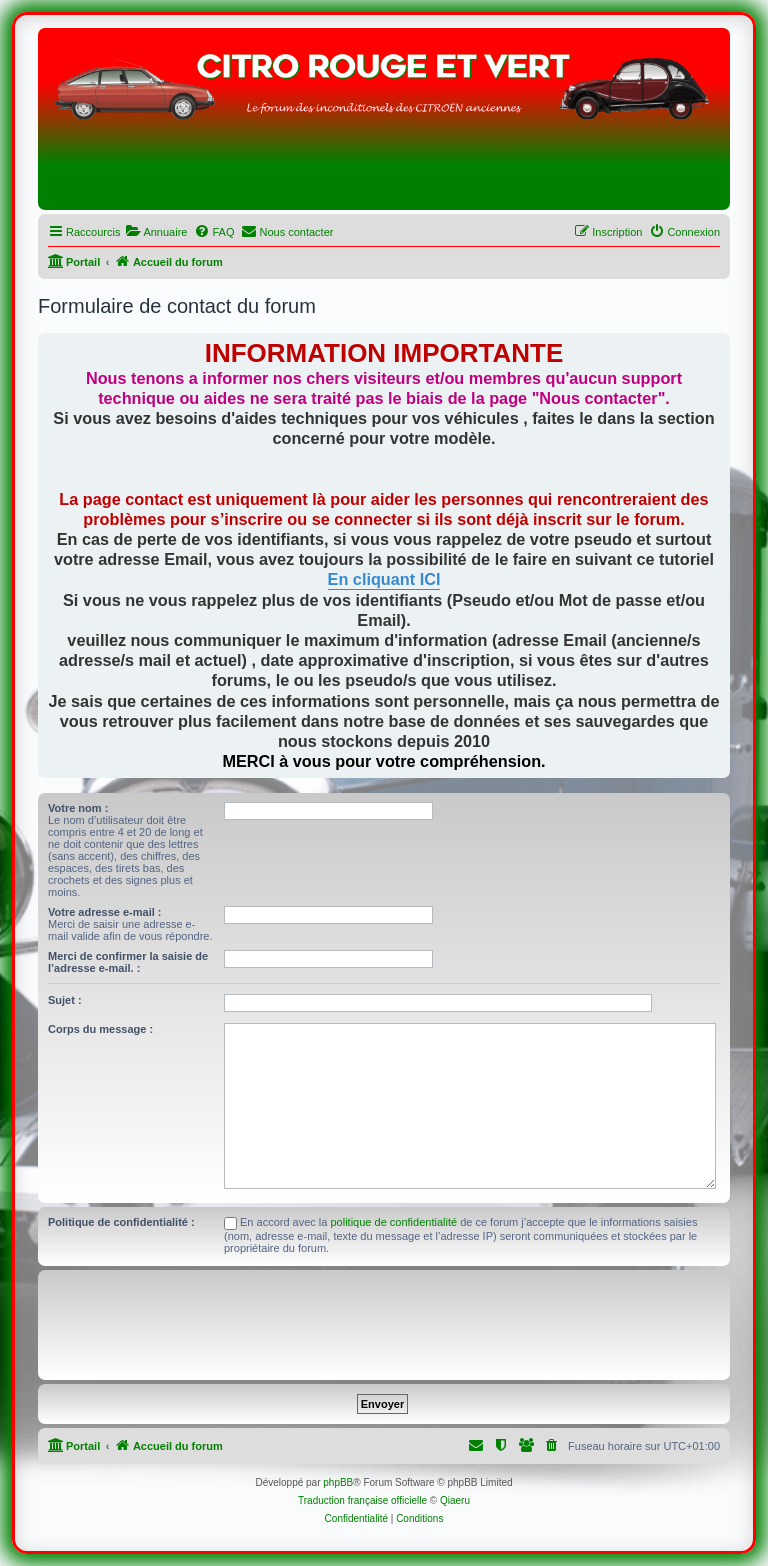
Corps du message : (100, 1029)
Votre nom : (78, 808)
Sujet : (65, 1000)
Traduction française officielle (362, 1500)
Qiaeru (455, 1500)
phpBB (338, 1482)
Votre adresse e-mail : (105, 912)
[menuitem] (156, 232)
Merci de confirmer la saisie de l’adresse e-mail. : (128, 962)
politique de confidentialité (394, 1222)
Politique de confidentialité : (121, 1222)
